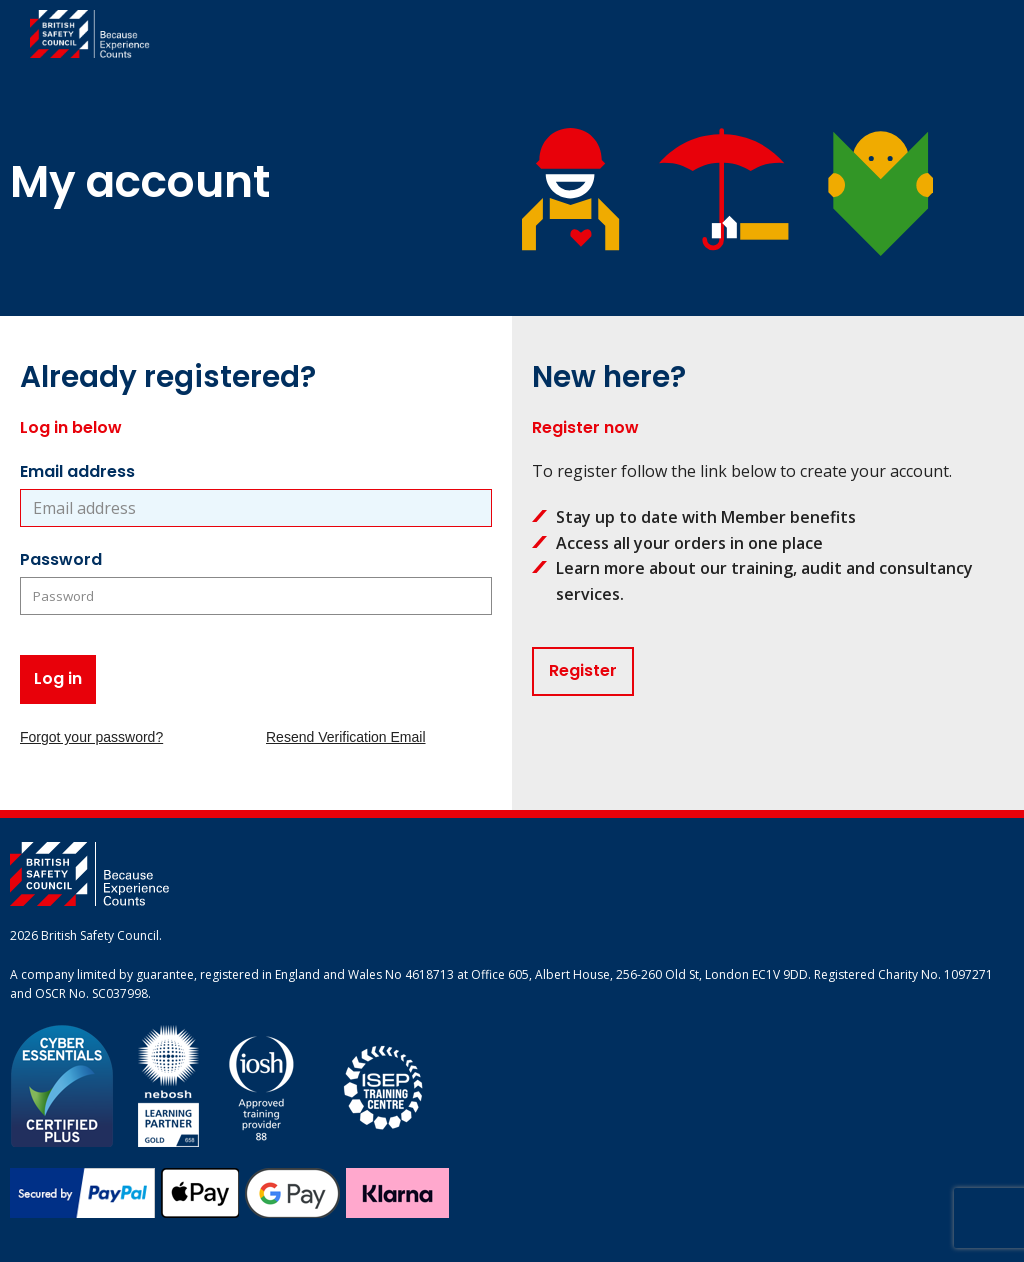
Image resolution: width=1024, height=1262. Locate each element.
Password (61, 559)
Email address (77, 471)
